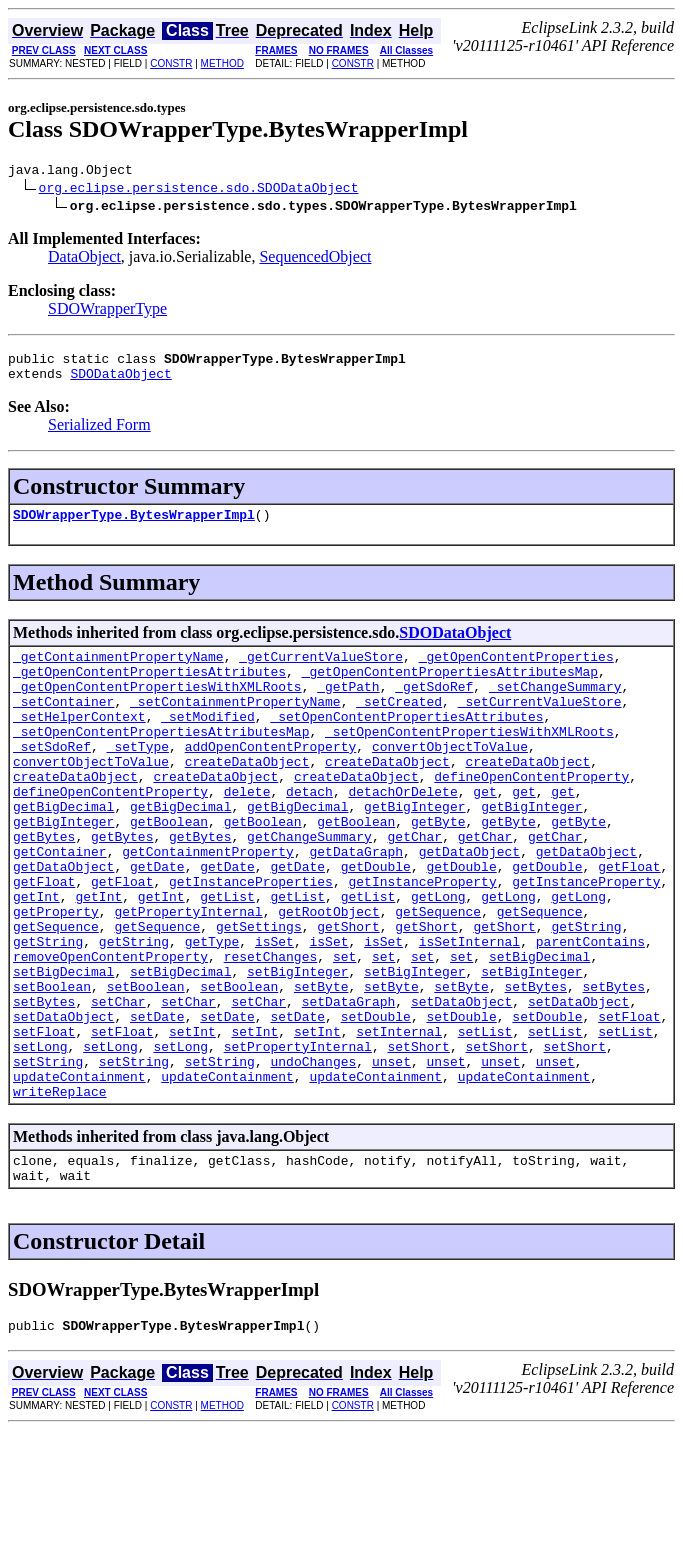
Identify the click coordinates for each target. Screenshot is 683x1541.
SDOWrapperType (107, 311)
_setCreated (399, 725)
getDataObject (469, 905)
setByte (321, 1067)
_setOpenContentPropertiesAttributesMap (161, 761)
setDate (157, 1103)
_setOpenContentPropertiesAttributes (406, 743)
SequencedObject (315, 259)
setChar (118, 1085)
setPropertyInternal (298, 1139)
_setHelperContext (79, 743)
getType (212, 1013)
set (344, 1031)
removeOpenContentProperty (110, 1031)
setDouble (376, 1103)
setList (485, 1121)
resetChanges (271, 1031)
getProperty (56, 977)
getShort (348, 995)
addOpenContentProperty (271, 779)
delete (247, 833)
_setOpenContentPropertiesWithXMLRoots (469, 761)
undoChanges (313, 1157)
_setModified (208, 743)
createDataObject (247, 797)
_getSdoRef (434, 707)
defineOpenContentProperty (531, 815)
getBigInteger (414, 851)
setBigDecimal (539, 1031)
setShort (418, 1139)
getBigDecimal (63, 851)
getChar (414, 887)
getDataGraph (356, 905)
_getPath (348, 707)
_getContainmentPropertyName (118, 671)
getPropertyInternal (188, 977)
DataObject (84, 259)
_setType (138, 779)
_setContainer (63, 725)
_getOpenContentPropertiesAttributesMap (450, 689)
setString (48, 1157)
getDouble (376, 923)
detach (309, 833)
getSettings (259, 995)
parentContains (590, 1013)
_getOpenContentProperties (516, 671)
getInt (36, 959)
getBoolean (169, 869)
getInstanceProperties (251, 941)
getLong (438, 959)
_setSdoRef (52, 779)
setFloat (629, 1103)
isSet (274, 1013)
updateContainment (79, 1175)
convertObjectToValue (450, 779)
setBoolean (52, 1067)
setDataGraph (349, 1085)
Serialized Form (99, 433)
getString (586, 995)
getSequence (438, 977)
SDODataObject (120, 382)
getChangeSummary (309, 887)
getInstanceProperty (422, 941)
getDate (157, 923)
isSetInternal (469, 1013)
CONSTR (171, 63)
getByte (438, 869)
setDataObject (461, 1085)
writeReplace (60, 1193)
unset (391, 1157)
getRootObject (328, 977)
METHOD (222, 63)
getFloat (629, 923)
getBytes (44, 887)
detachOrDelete (402, 833)
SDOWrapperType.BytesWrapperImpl (134, 526)
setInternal (399, 1121)
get (484, 833)
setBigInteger (297, 1049)
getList (227, 959)
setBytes (536, 1067)
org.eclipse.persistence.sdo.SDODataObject (199, 190)
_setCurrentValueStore (540, 725)
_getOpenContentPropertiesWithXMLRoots (157, 707)
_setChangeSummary (555, 707)
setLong (40, 1139)
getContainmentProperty (208, 905)
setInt (192, 1121)
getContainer (60, 905)
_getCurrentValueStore (321, 671)
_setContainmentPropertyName (235, 725)
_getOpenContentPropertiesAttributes (149, 689)
